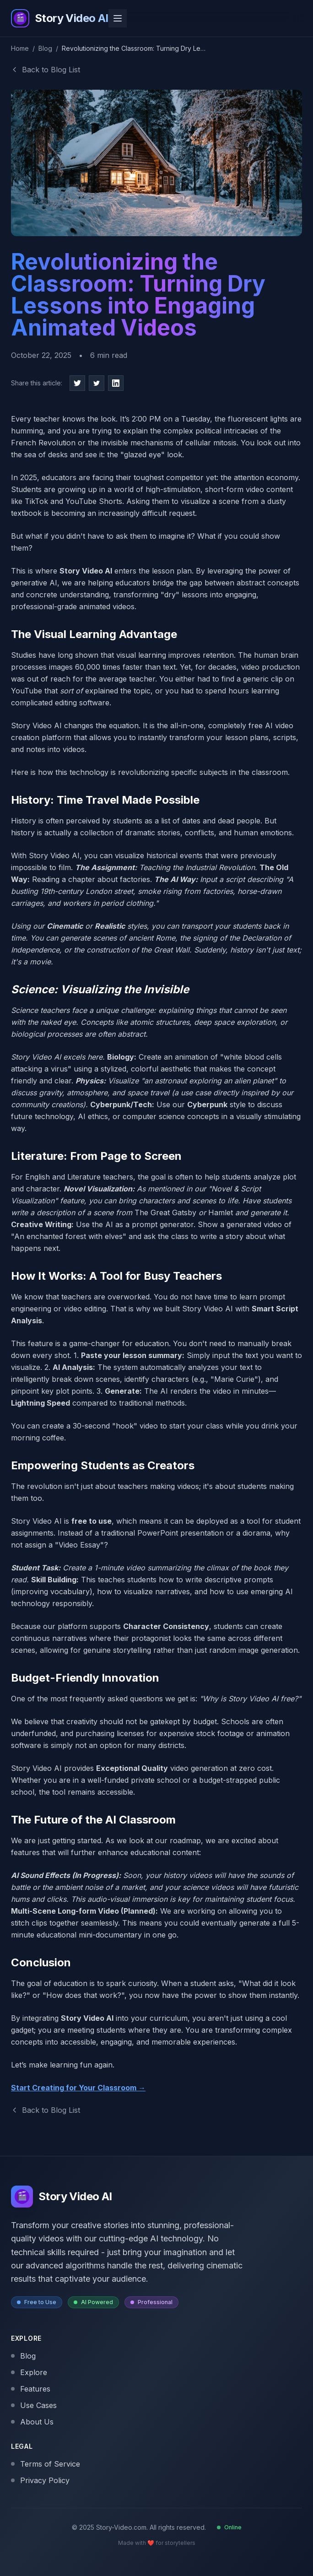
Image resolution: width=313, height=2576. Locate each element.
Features (30, 2388)
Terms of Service (45, 2463)
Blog (45, 48)
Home (20, 48)
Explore (29, 2372)
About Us (32, 2421)
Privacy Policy (40, 2480)
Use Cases (34, 2405)
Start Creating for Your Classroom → (78, 2087)
